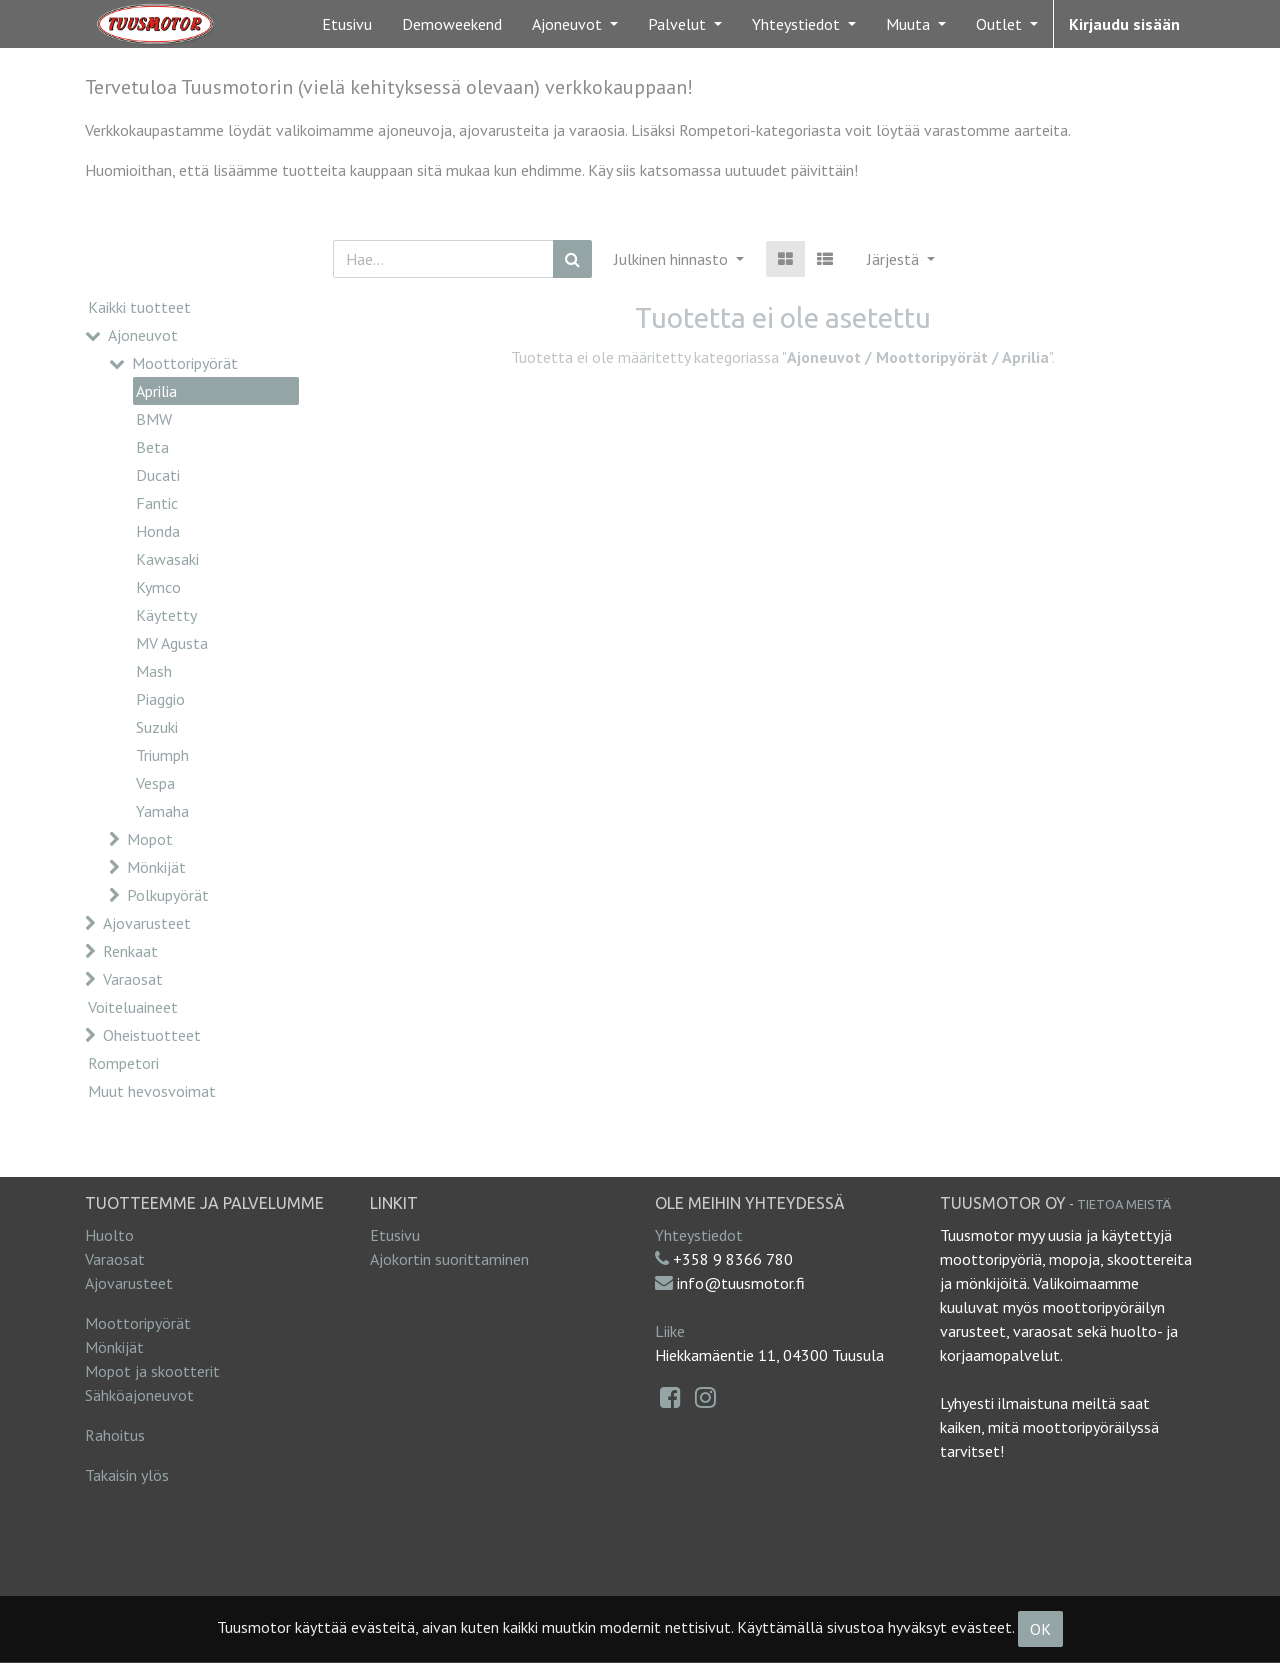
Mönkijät (156, 867)
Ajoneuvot (143, 335)
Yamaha (162, 811)
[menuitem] (347, 24)
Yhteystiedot (699, 1235)
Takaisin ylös (127, 1475)
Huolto (109, 1235)
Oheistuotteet (152, 1035)
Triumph (162, 755)
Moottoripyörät (185, 363)
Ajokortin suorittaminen (449, 1259)
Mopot (150, 839)
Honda (158, 531)
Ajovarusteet (147, 923)
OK (1040, 1629)
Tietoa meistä (1124, 1204)
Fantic (157, 503)
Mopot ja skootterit (152, 1371)
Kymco (158, 587)
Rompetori (123, 1063)
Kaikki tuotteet (139, 307)
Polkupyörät (168, 895)
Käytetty (166, 615)
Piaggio (160, 699)
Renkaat (130, 951)
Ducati (158, 475)
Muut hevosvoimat (152, 1091)
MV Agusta (172, 643)
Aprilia (156, 391)
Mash (154, 671)
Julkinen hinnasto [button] (673, 259)
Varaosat (133, 979)
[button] (901, 259)
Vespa (155, 783)
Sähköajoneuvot (139, 1395)
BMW (154, 419)
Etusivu (395, 1235)
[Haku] (572, 259)
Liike (670, 1331)
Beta (152, 447)
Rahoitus (115, 1435)
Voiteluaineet (133, 1007)
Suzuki (157, 727)
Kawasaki (167, 559)
